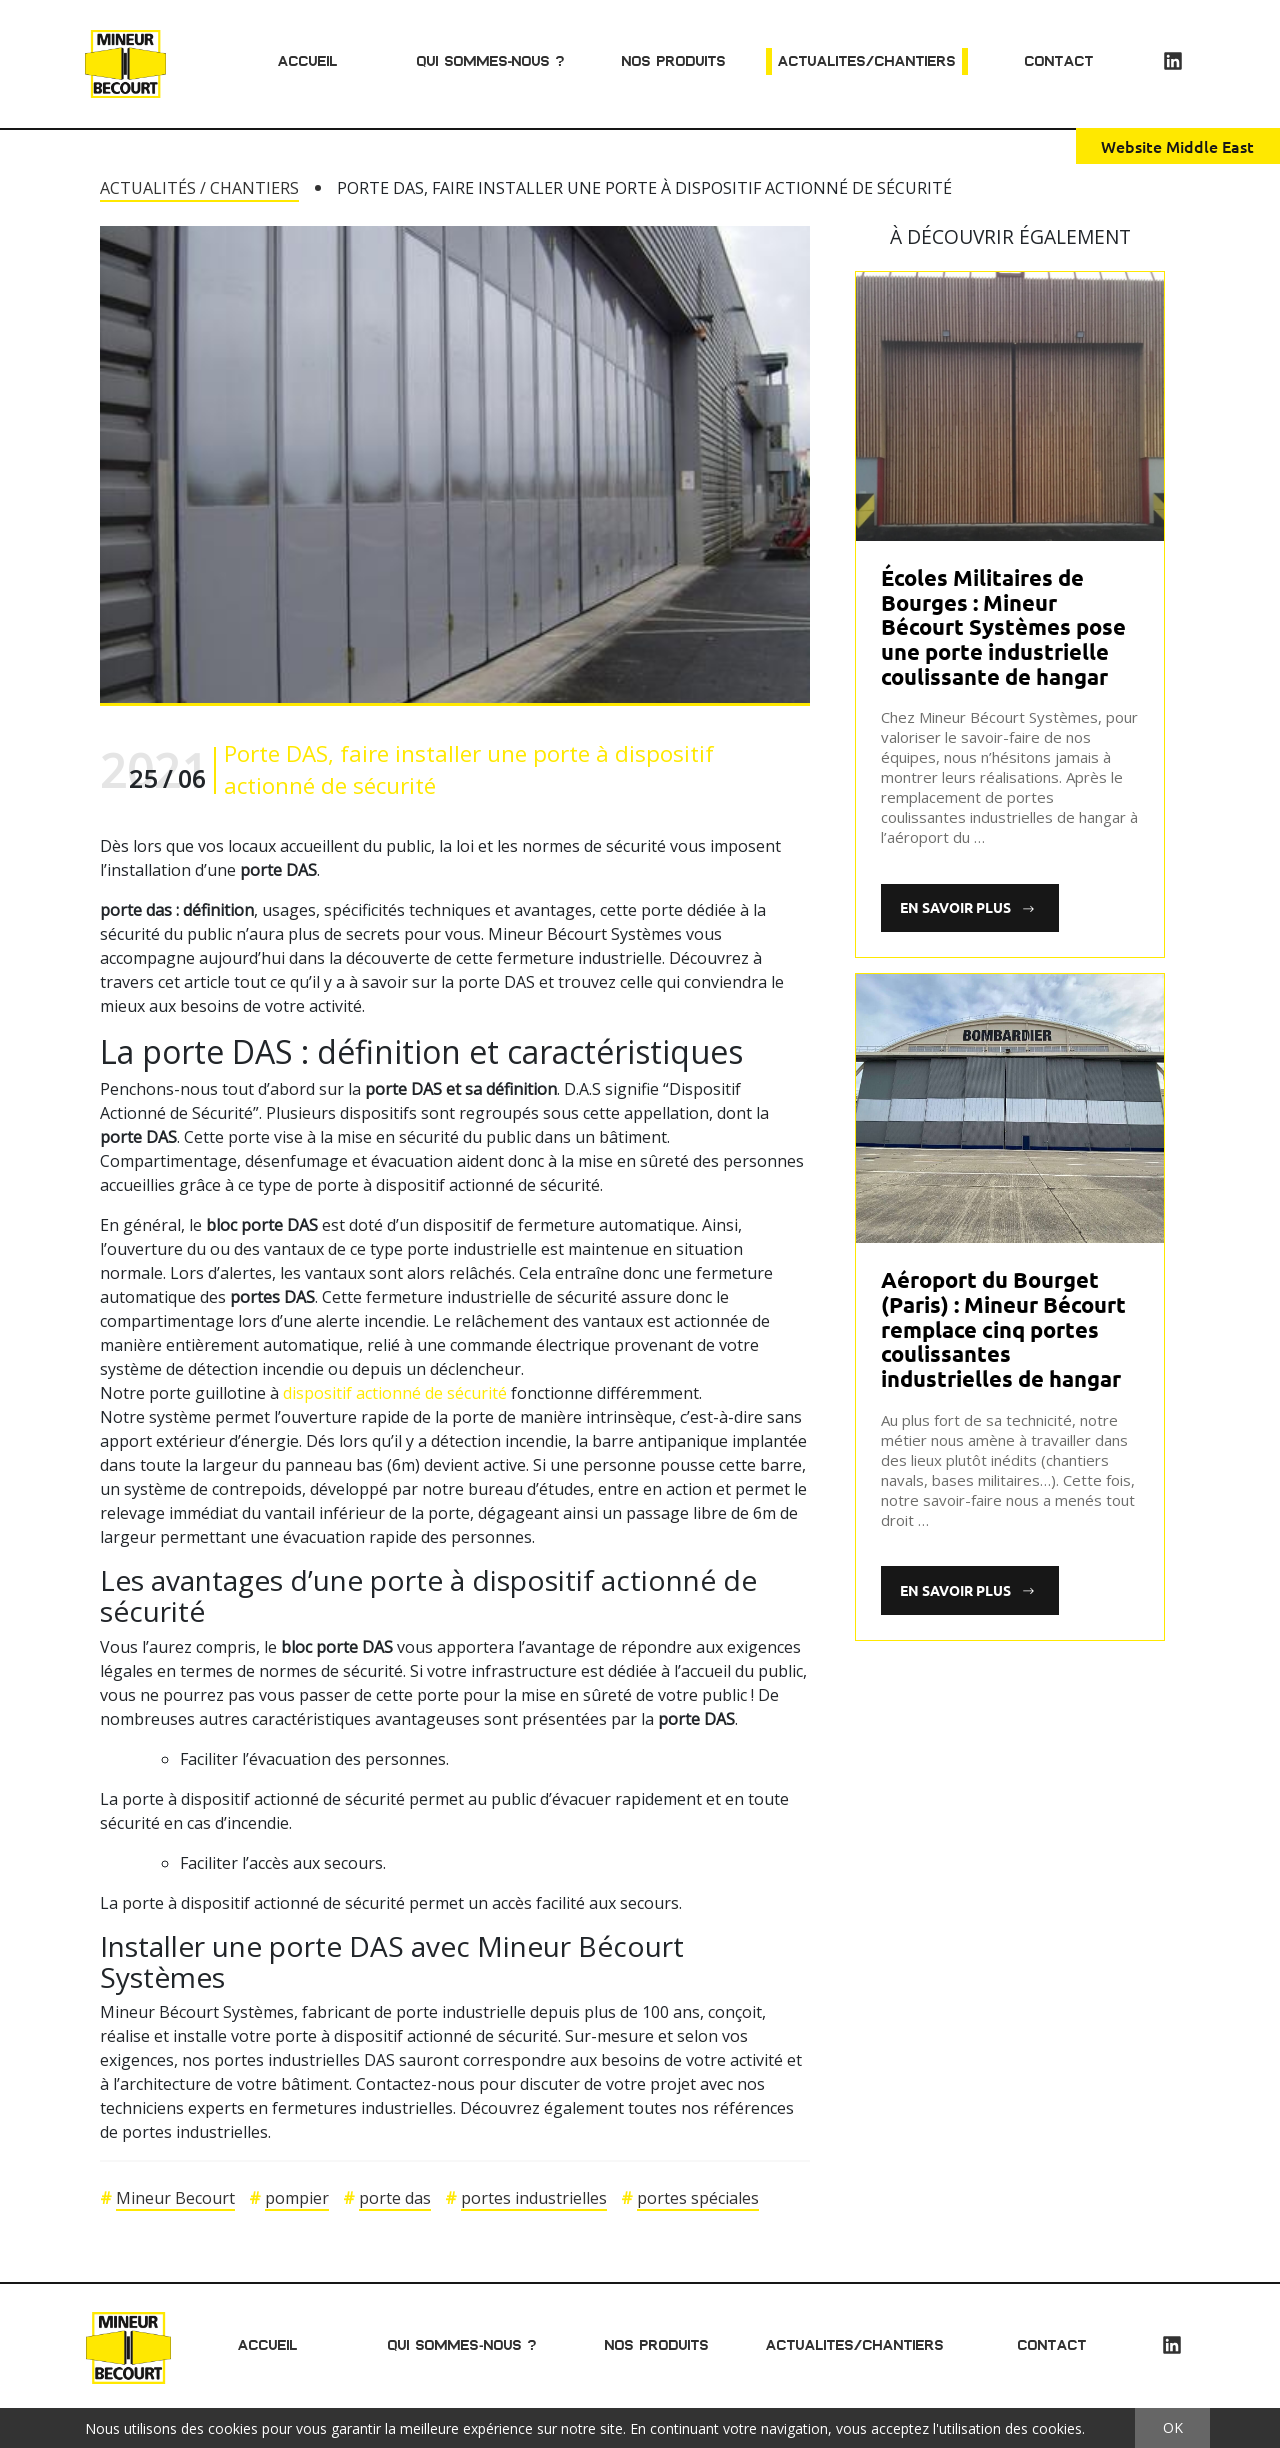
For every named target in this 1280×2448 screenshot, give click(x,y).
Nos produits (674, 61)
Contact (1059, 61)
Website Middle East (1177, 146)
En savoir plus (963, 907)
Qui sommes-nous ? (491, 61)
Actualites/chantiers (867, 61)
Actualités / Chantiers (199, 188)
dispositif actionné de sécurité (395, 1393)
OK (1173, 2427)
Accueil (308, 61)
